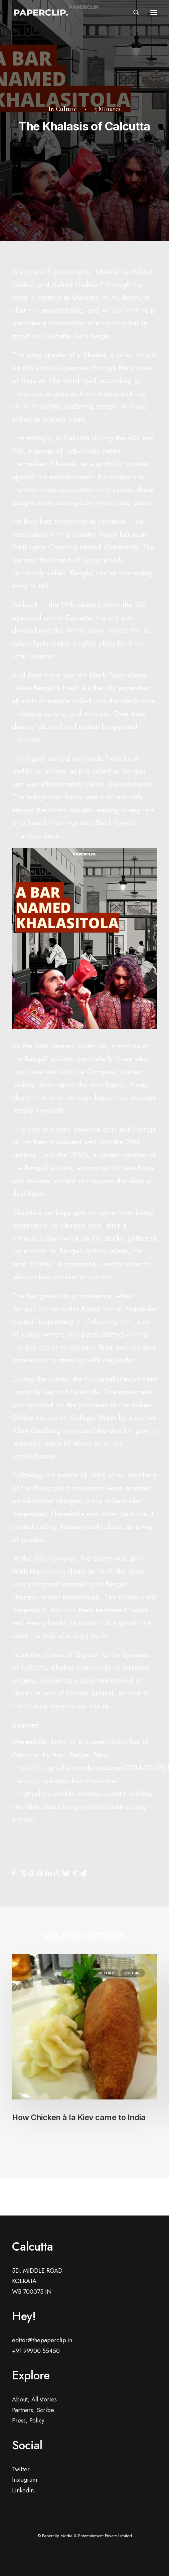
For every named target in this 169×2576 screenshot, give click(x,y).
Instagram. (25, 2479)
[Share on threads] (31, 1873)
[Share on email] (83, 1873)
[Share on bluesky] (66, 1873)
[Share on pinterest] (40, 1873)
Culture (66, 109)
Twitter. (21, 2469)
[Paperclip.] (40, 12)
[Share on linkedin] (48, 1873)
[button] (153, 12)
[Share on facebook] (14, 1873)
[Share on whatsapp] (57, 1873)
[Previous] (41, 2196)
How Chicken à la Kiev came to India (78, 2117)
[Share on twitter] (22, 1873)
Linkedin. (23, 2490)
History (106, 1973)
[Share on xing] (74, 1873)
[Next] (128, 2196)
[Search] (133, 12)
